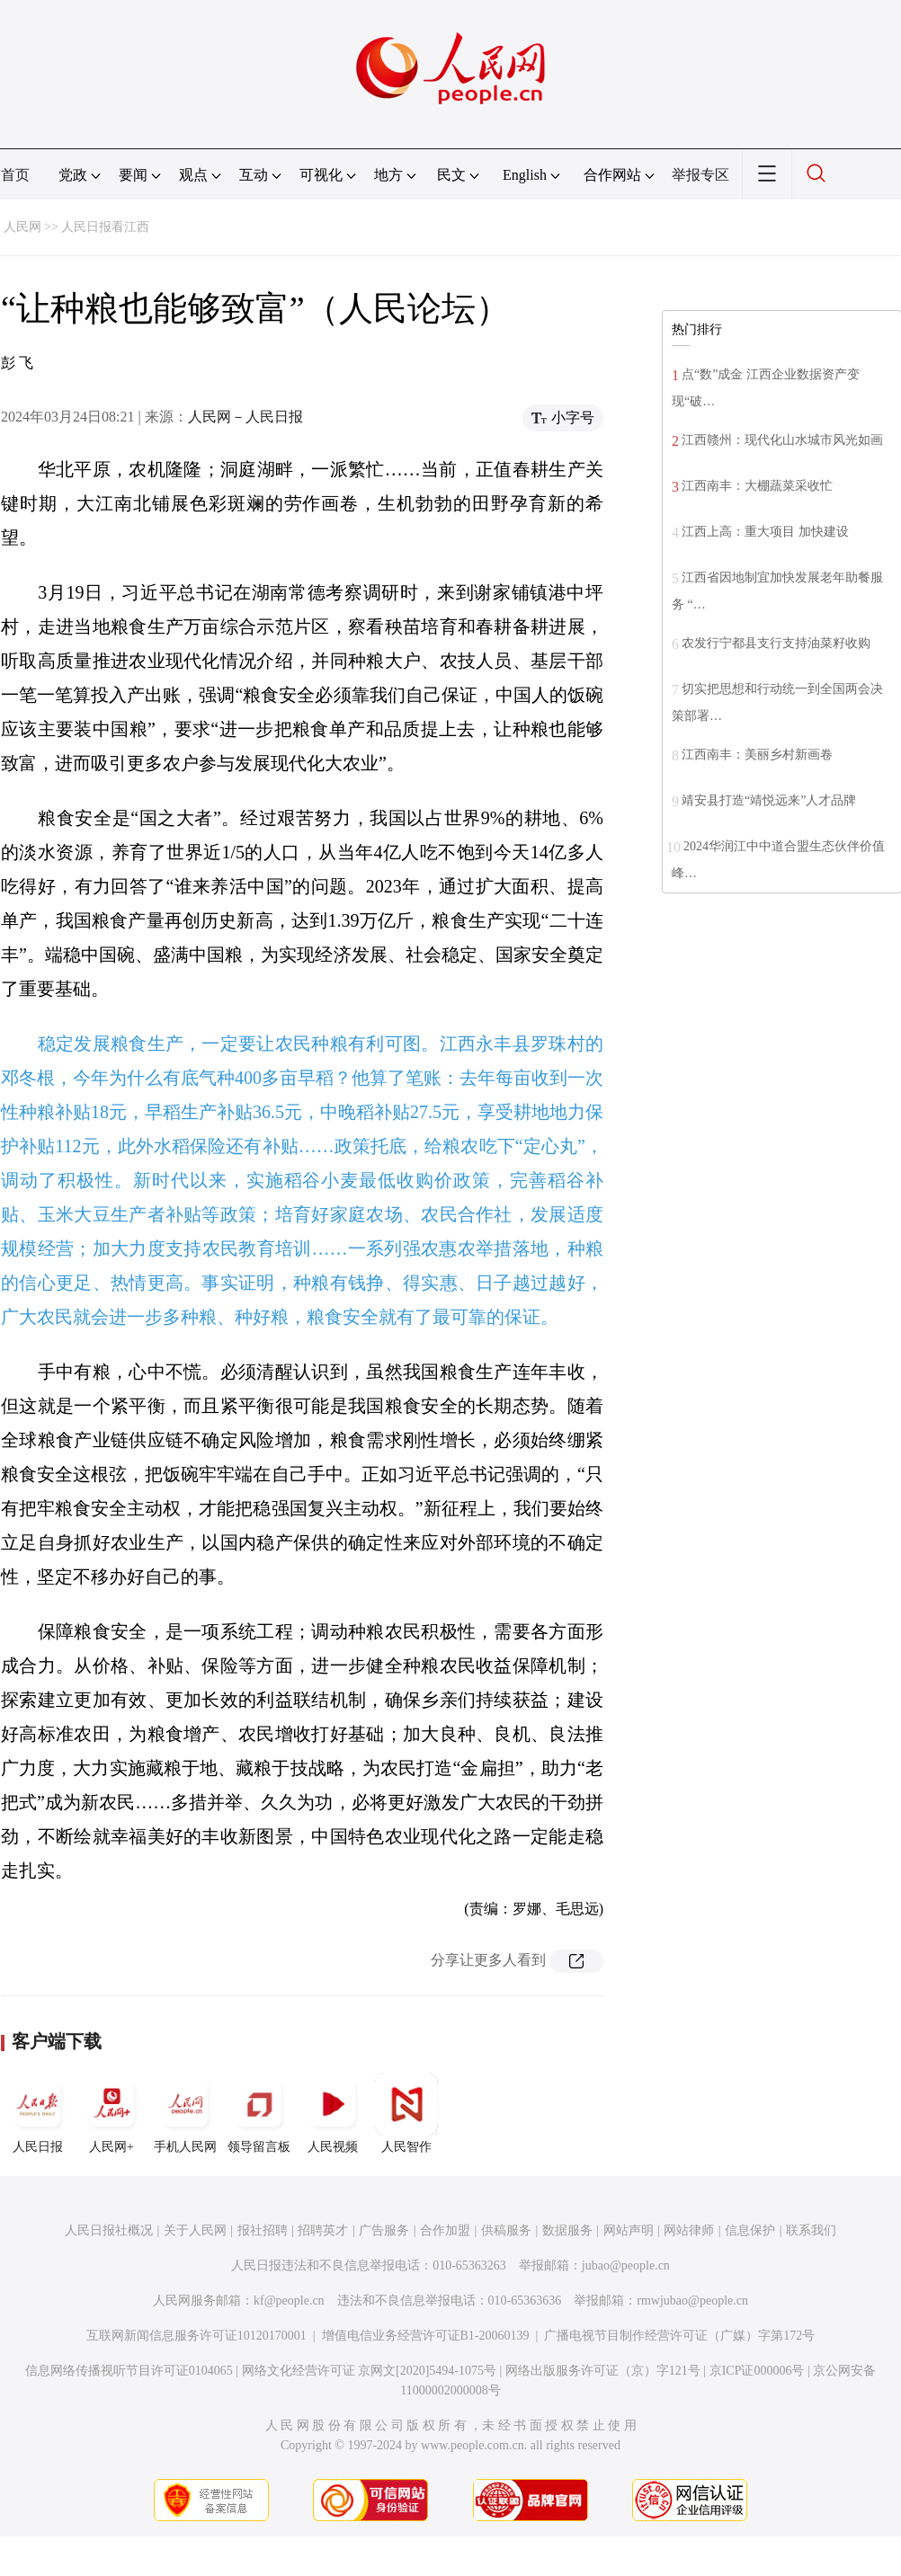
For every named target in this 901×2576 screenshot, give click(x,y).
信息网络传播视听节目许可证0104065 (129, 2370)
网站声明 (628, 2230)
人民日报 (37, 2113)
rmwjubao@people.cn (692, 2300)
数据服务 (567, 2230)
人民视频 (332, 2113)
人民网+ (111, 2113)
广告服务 (384, 2230)
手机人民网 (185, 2113)
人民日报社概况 (109, 2230)
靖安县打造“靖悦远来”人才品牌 (769, 800)
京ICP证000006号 (757, 2370)
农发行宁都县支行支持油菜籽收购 (776, 643)
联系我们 (811, 2230)
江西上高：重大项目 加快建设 (765, 531)
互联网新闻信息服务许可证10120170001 (196, 2335)
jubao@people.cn (626, 2265)
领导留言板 (258, 2113)
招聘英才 (323, 2230)
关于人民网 (195, 2230)
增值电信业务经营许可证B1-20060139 (426, 2335)
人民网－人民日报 (245, 416)
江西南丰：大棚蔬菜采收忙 (757, 486)
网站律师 (689, 2230)
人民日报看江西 (105, 227)
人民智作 (406, 2113)
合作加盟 (445, 2230)
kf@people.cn (289, 2300)
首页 (15, 174)
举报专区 (700, 174)
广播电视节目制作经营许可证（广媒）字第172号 (679, 2335)
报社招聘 (262, 2230)
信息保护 (750, 2230)
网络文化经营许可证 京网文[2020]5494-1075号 (369, 2370)
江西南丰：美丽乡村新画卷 (757, 754)
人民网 (22, 227)
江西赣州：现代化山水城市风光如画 (782, 440)
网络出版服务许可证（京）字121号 (602, 2370)
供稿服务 (506, 2230)
